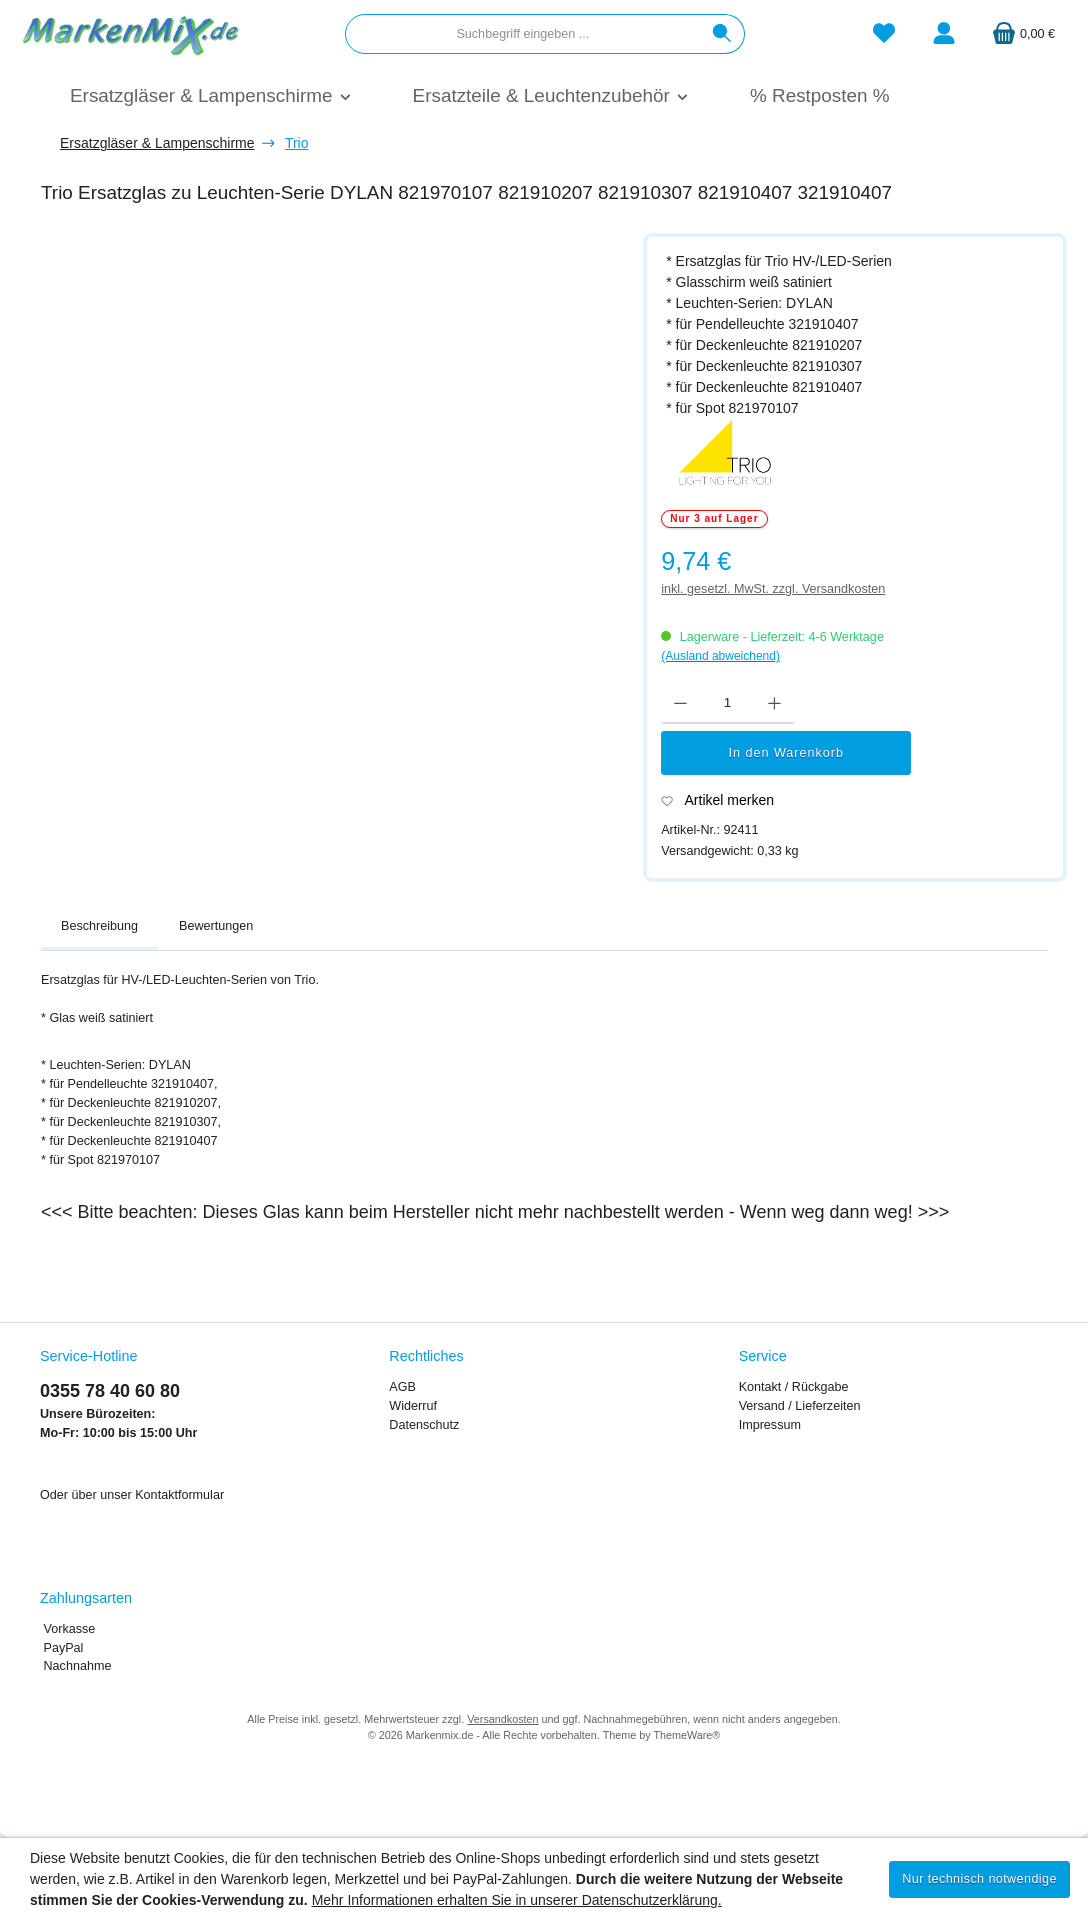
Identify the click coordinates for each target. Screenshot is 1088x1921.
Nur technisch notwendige (979, 1879)
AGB (402, 1387)
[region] (332, 470)
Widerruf (413, 1406)
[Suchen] (722, 34)
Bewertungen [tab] (216, 926)
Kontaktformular (179, 1495)
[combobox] (523, 34)
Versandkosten (502, 1719)
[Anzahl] (727, 704)
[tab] (99, 927)
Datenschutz (424, 1425)
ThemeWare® (686, 1735)
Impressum (770, 1425)
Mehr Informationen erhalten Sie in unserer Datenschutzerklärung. (517, 1900)
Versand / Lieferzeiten (800, 1406)
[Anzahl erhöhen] (774, 704)
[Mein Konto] (944, 34)
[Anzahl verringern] (680, 704)
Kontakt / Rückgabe (794, 1387)
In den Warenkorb (786, 753)
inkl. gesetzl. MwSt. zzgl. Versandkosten (773, 589)
